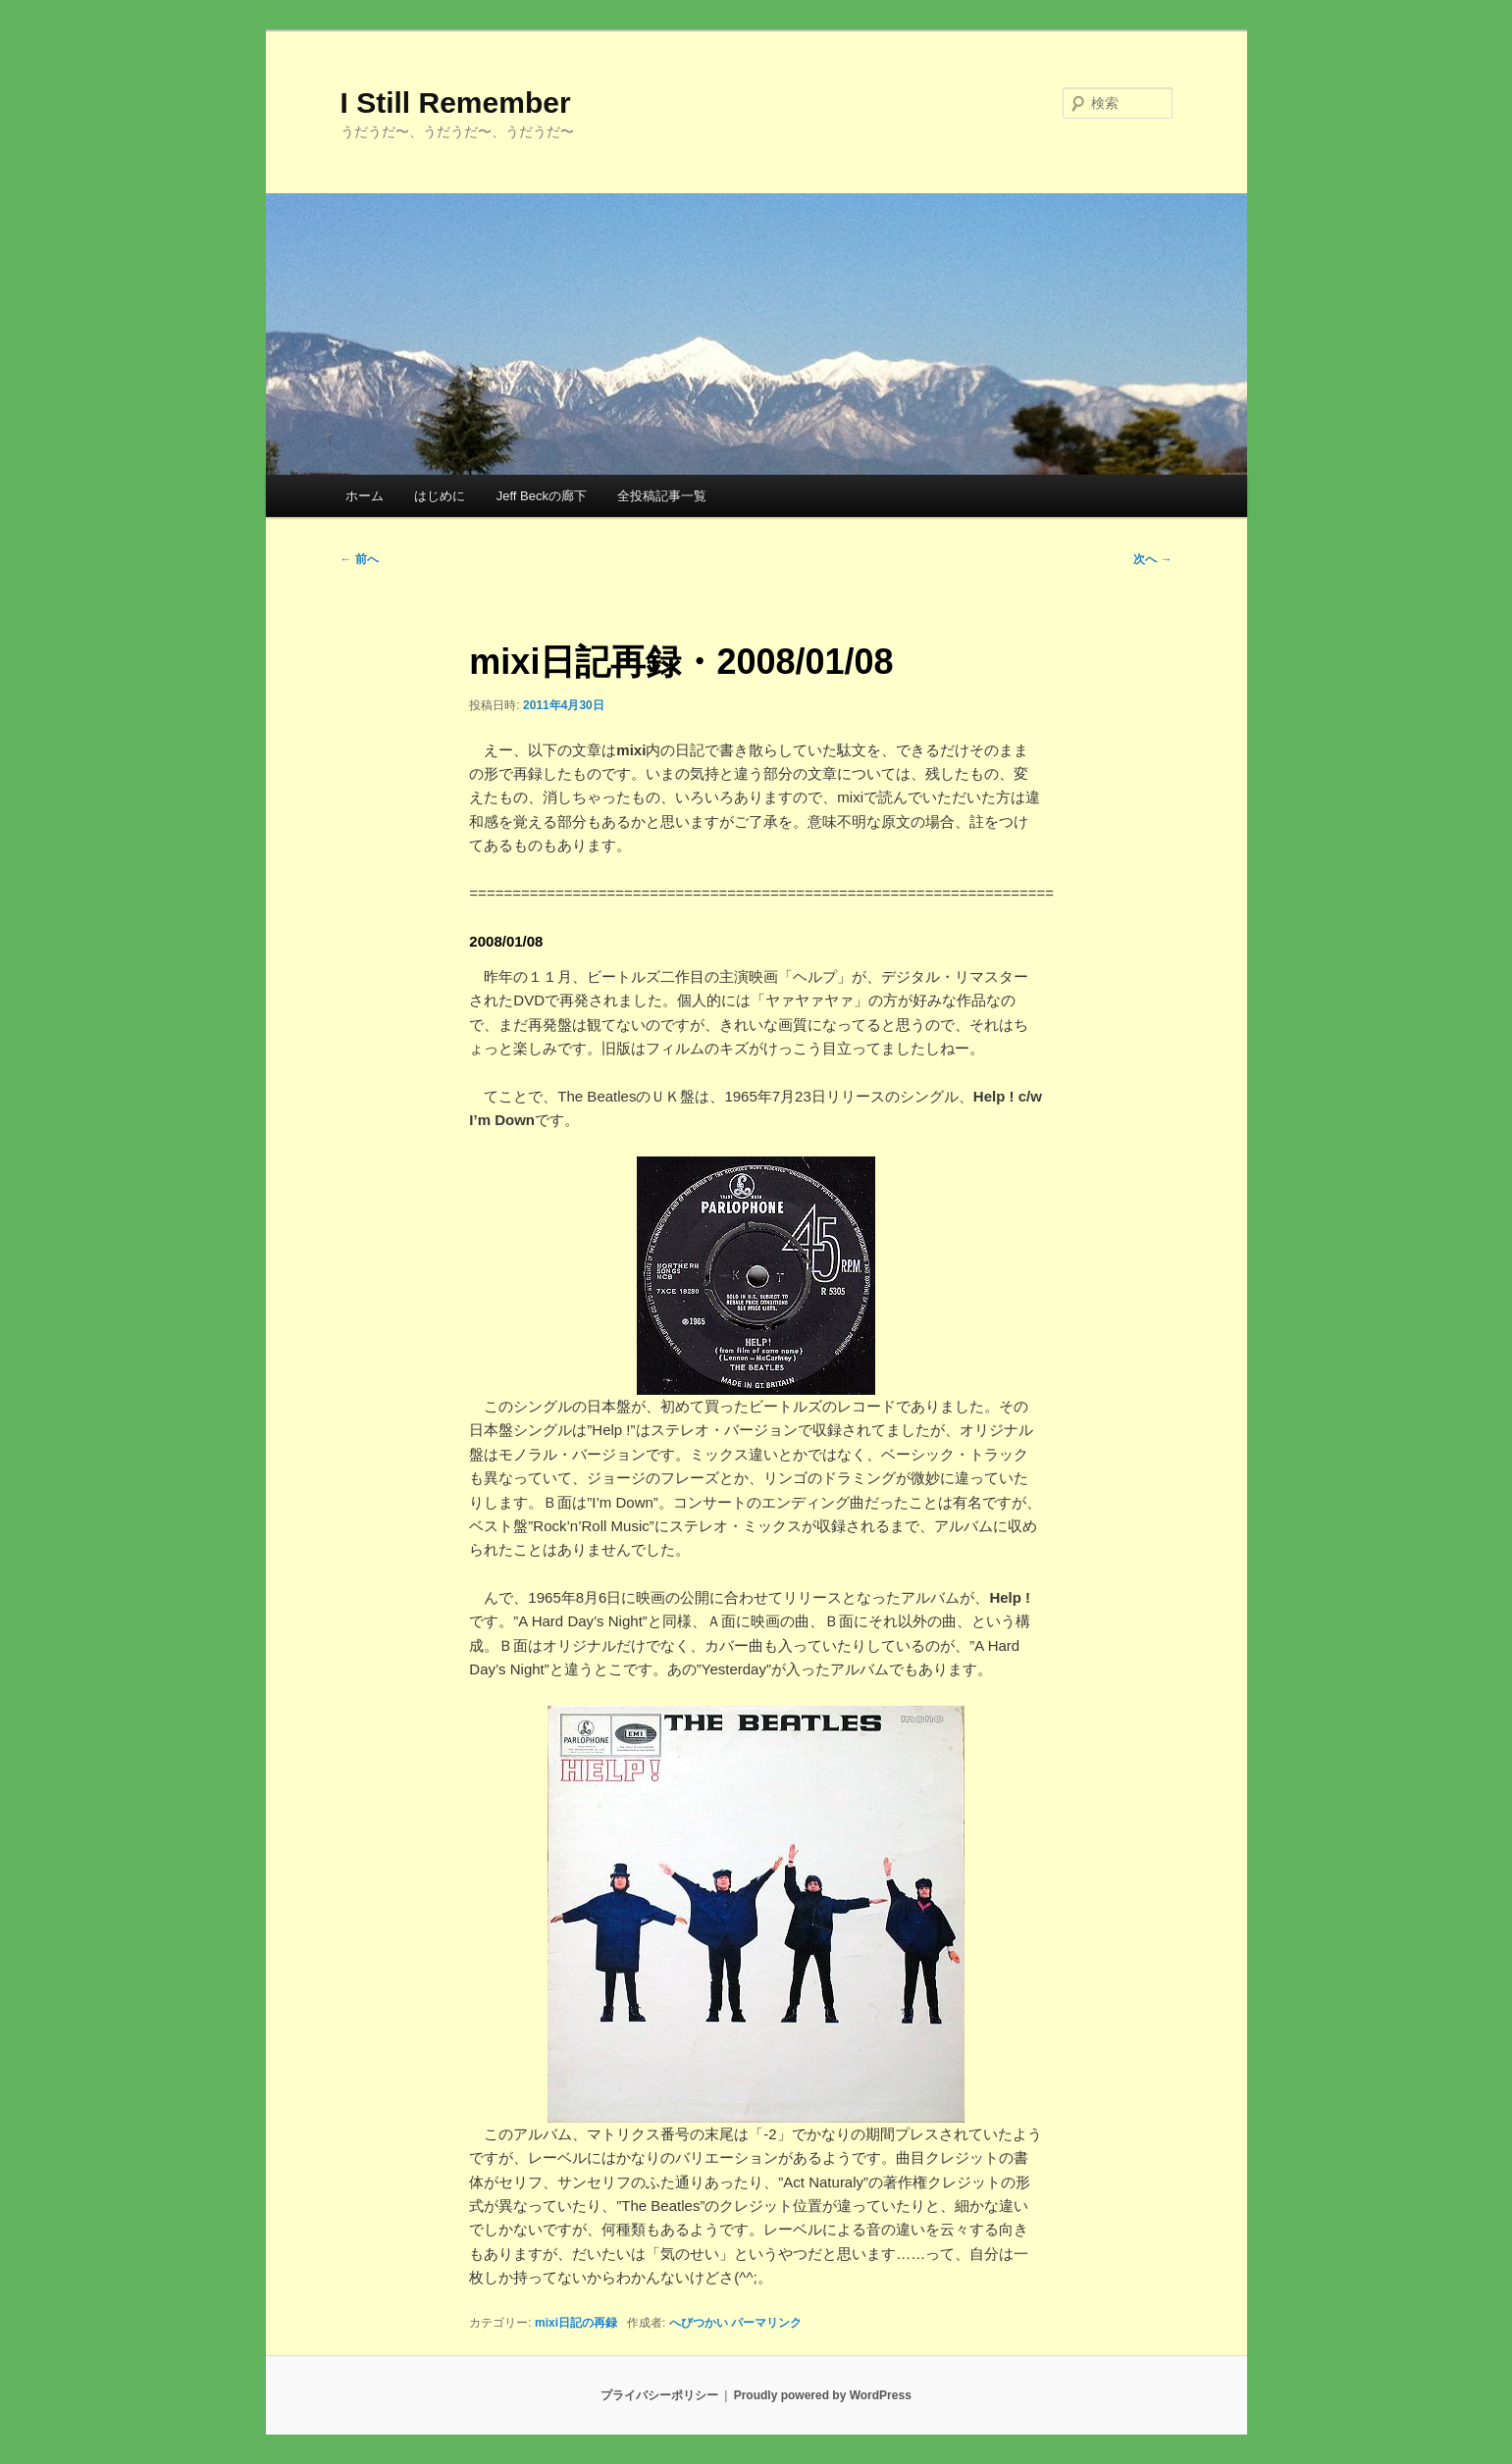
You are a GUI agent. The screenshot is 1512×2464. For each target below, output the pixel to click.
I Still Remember (455, 102)
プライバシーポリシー (659, 2395)
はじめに (439, 495)
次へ (1152, 559)
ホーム (364, 495)
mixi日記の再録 (576, 2323)
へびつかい (698, 2323)
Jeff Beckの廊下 (541, 495)
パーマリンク (766, 2323)
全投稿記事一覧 (661, 495)
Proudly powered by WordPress (823, 2395)
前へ (359, 559)
